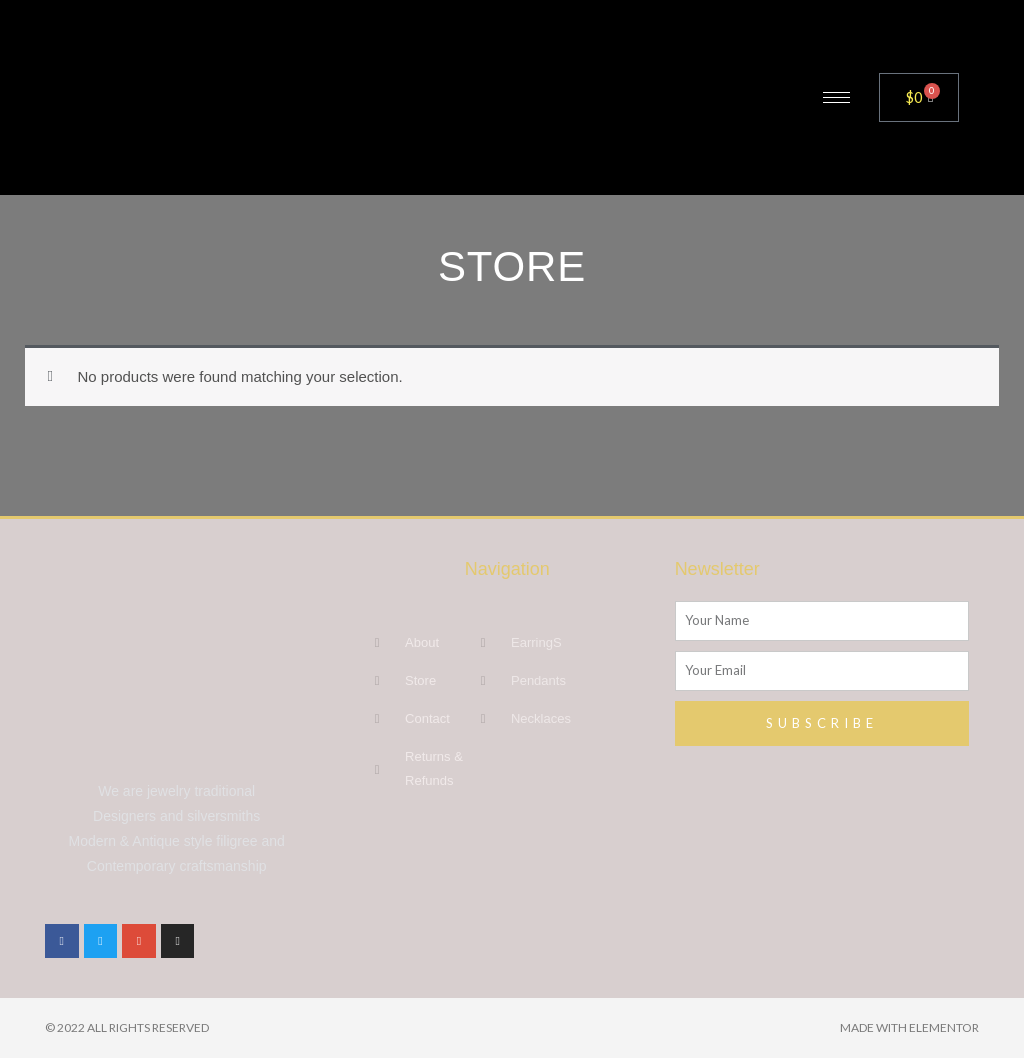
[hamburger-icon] (836, 97)
